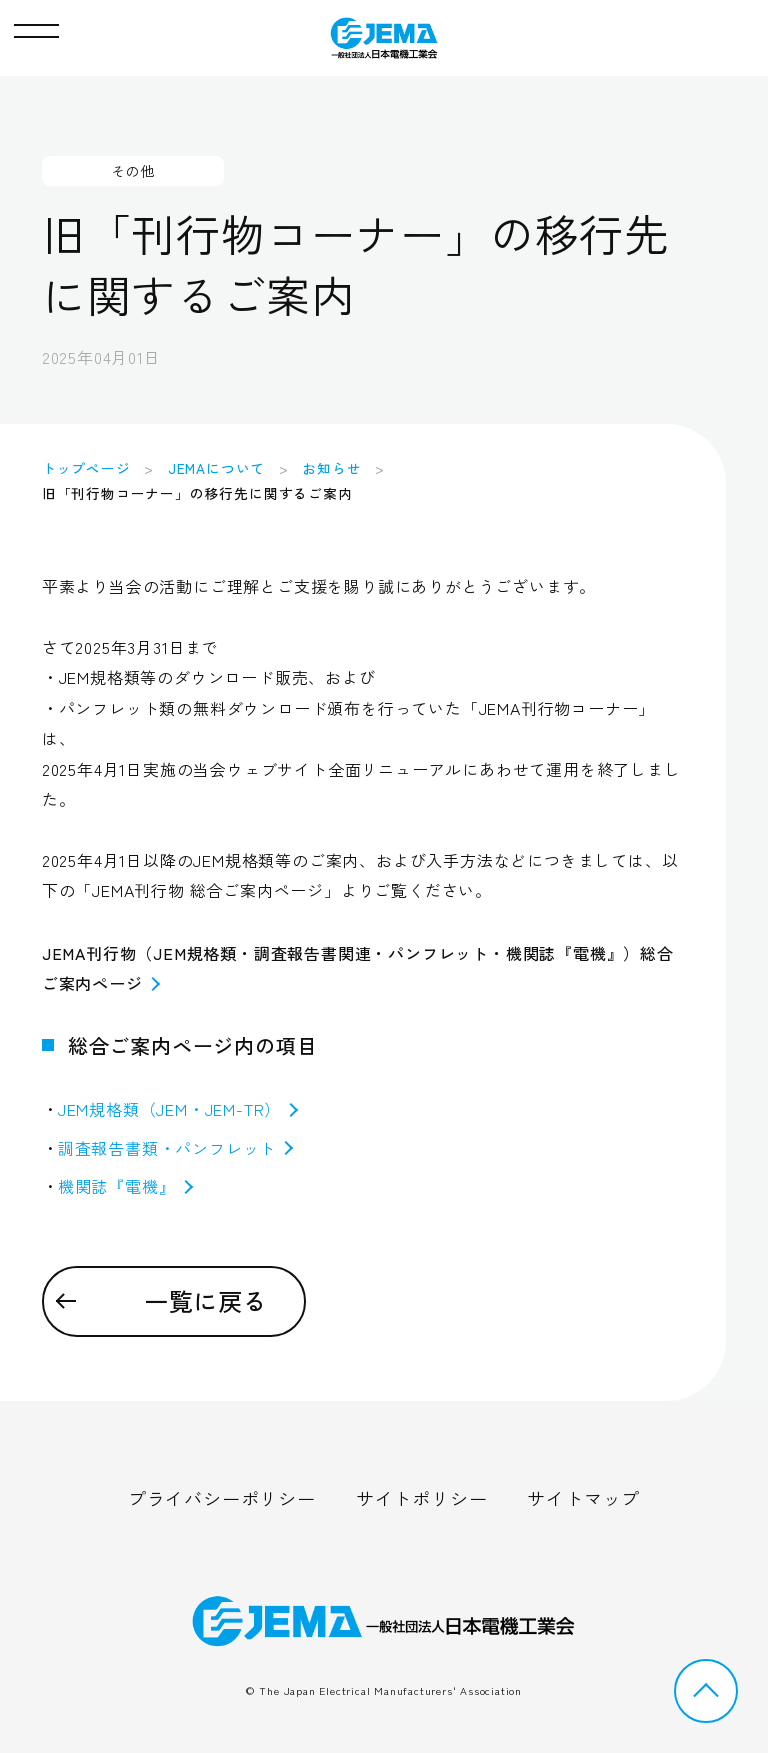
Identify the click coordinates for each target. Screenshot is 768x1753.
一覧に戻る (206, 1300)
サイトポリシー (422, 1498)
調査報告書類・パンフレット (175, 1148)
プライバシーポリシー (222, 1498)
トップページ (86, 468)
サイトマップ (583, 1498)
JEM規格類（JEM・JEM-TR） (178, 1109)
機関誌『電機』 (125, 1186)
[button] (36, 26)
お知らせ (331, 468)
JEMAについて (216, 468)
